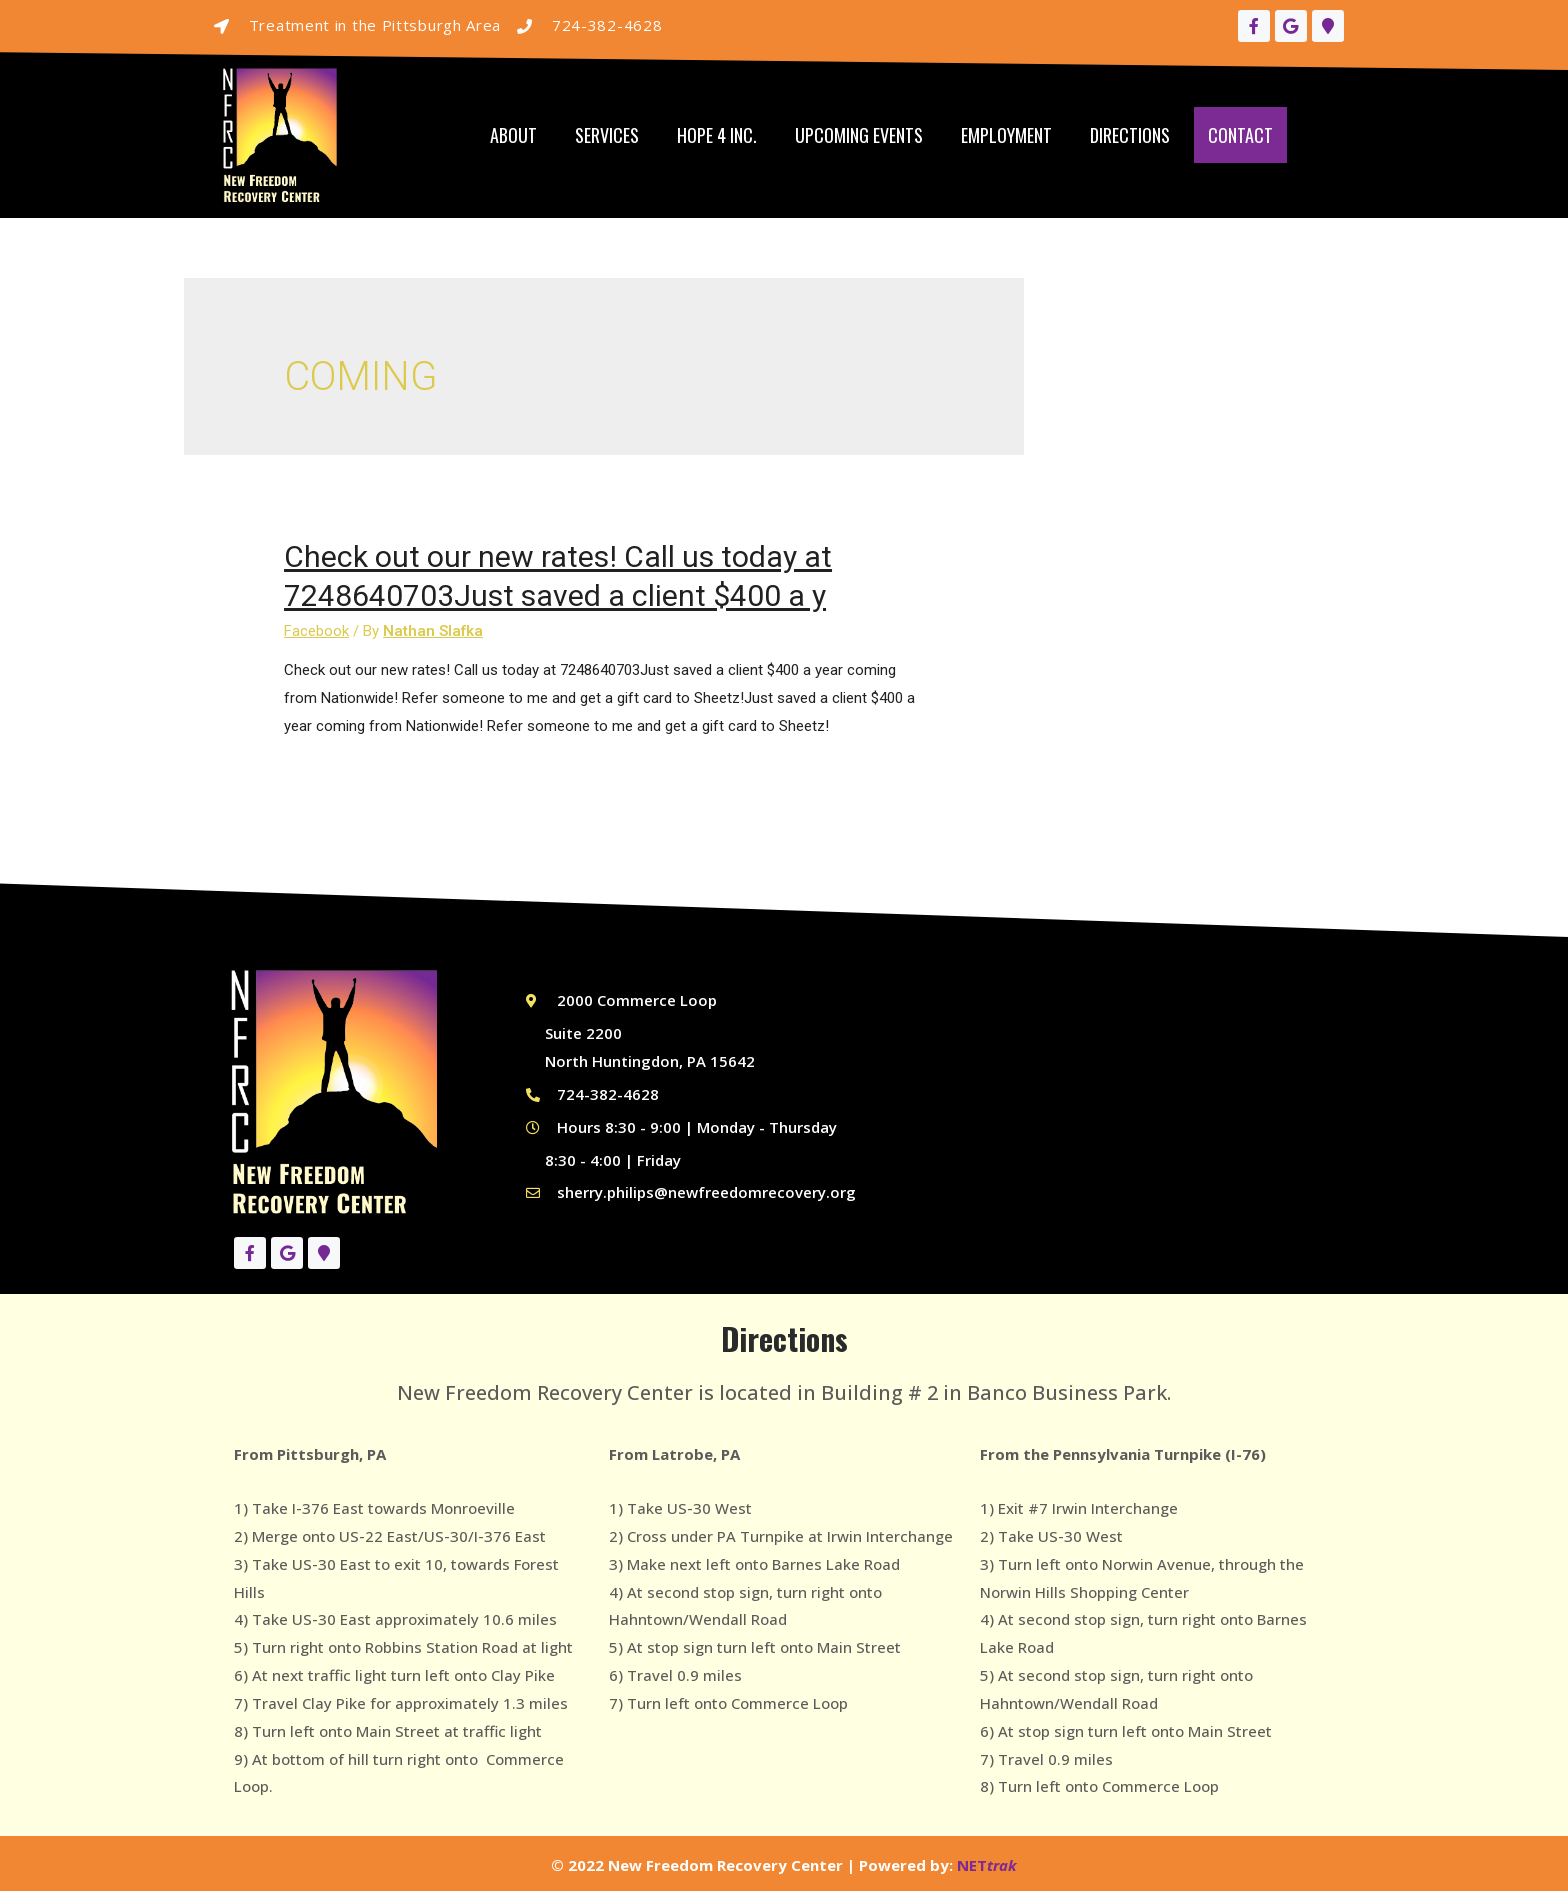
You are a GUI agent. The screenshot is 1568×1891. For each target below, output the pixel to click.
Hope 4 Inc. (717, 135)
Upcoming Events (859, 135)
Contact (1240, 135)
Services (607, 135)
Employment (1006, 135)
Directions (1130, 135)
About (513, 135)
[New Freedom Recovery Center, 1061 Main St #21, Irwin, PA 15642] (1117, 1107)
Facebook (316, 631)
